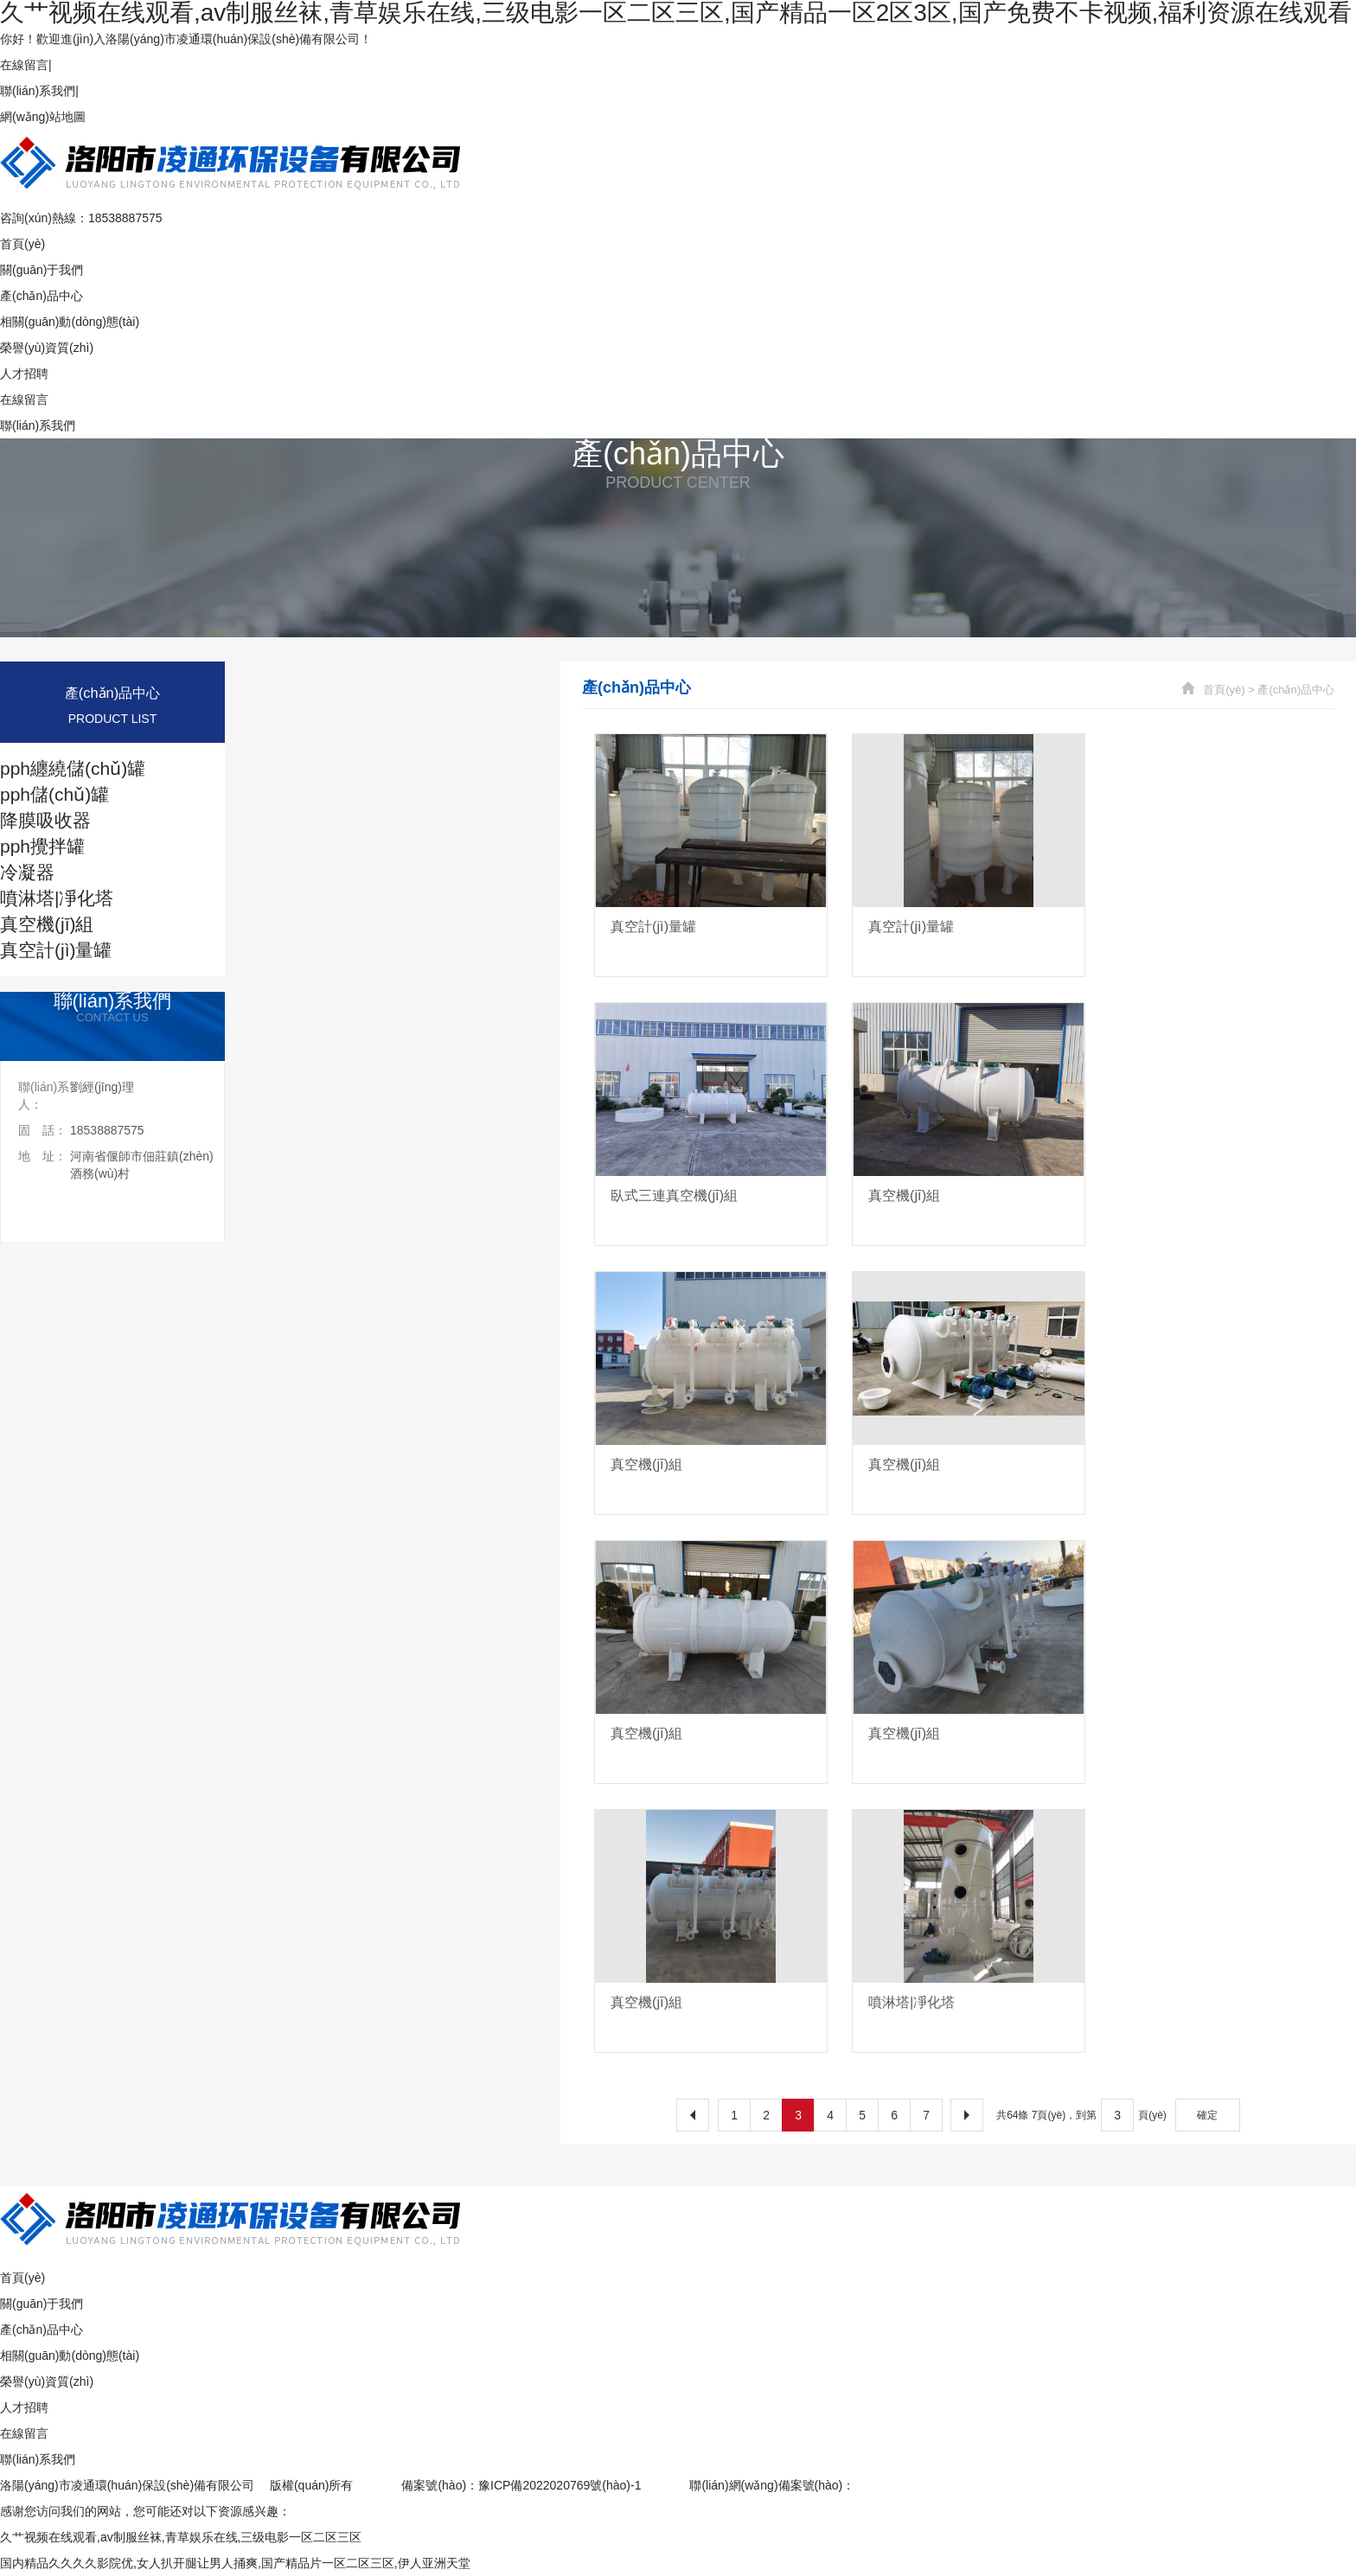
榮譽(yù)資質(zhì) (46, 348)
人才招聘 (24, 373)
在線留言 (24, 65)
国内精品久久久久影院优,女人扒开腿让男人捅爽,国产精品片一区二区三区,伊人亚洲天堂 (235, 2563)
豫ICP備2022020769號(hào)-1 (559, 2485)
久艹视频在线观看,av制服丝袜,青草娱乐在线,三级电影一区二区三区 (180, 2537)
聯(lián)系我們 (37, 91)
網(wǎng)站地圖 (43, 117)
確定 (1207, 2115)
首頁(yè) (22, 244)
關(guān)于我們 (41, 270)
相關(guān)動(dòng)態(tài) (69, 322)
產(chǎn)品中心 (41, 296)
